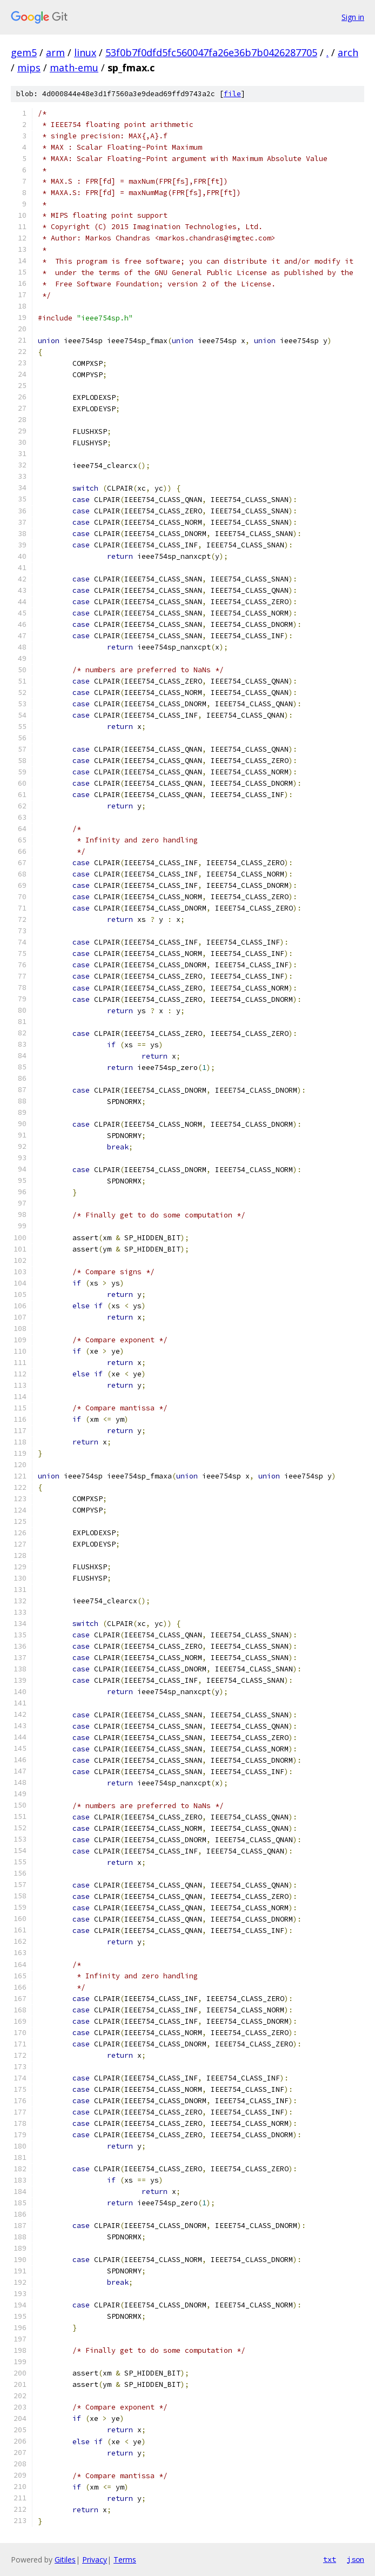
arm (55, 52)
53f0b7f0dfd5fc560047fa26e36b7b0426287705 (211, 52)
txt (329, 2559)
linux (85, 52)
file (232, 93)
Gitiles (65, 2559)
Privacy (94, 2559)
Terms (124, 2559)
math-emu (74, 67)
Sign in (352, 17)
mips (29, 67)
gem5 (24, 52)
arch (348, 52)
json (355, 2559)
